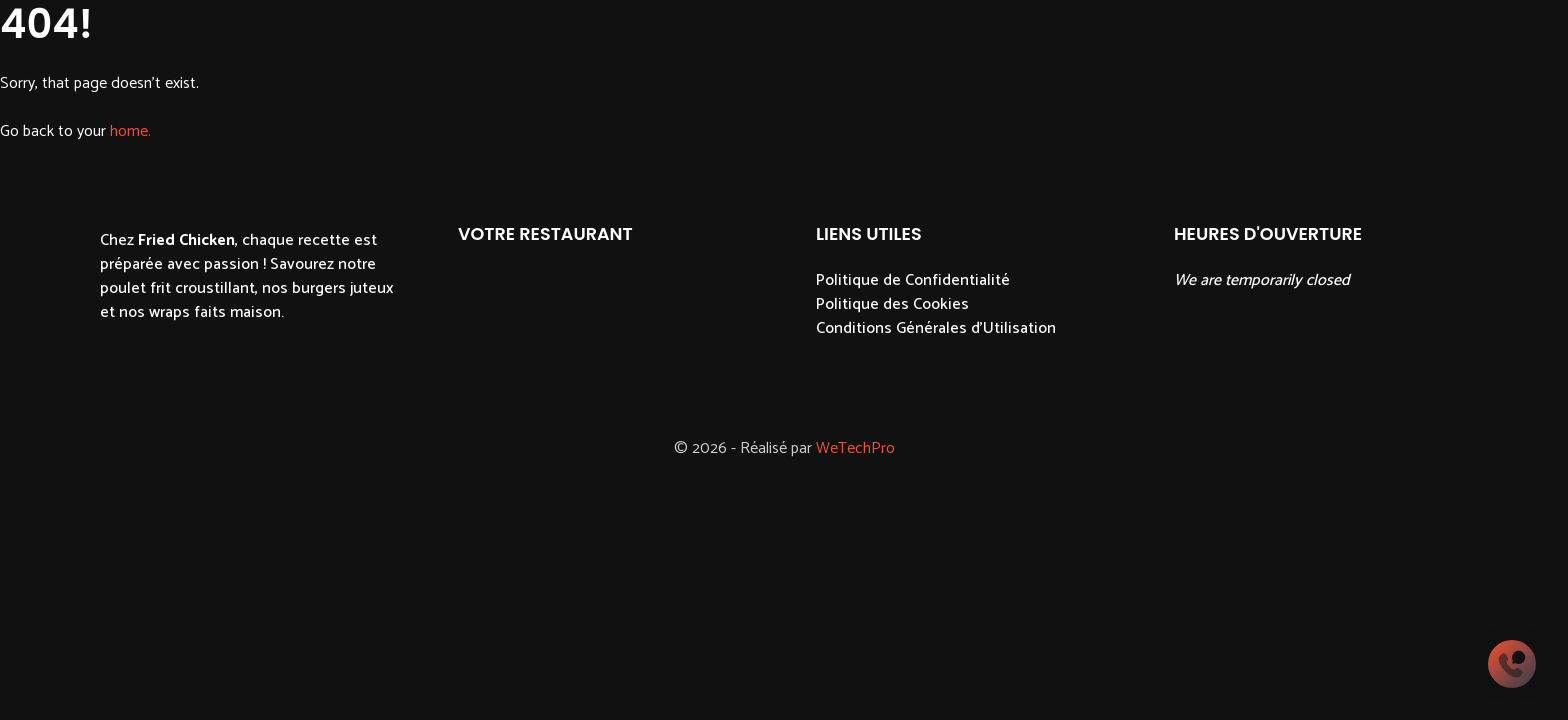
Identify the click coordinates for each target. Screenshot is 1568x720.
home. (130, 131)
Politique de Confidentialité (913, 280)
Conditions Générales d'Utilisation (936, 328)
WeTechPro (855, 448)
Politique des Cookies (892, 304)
